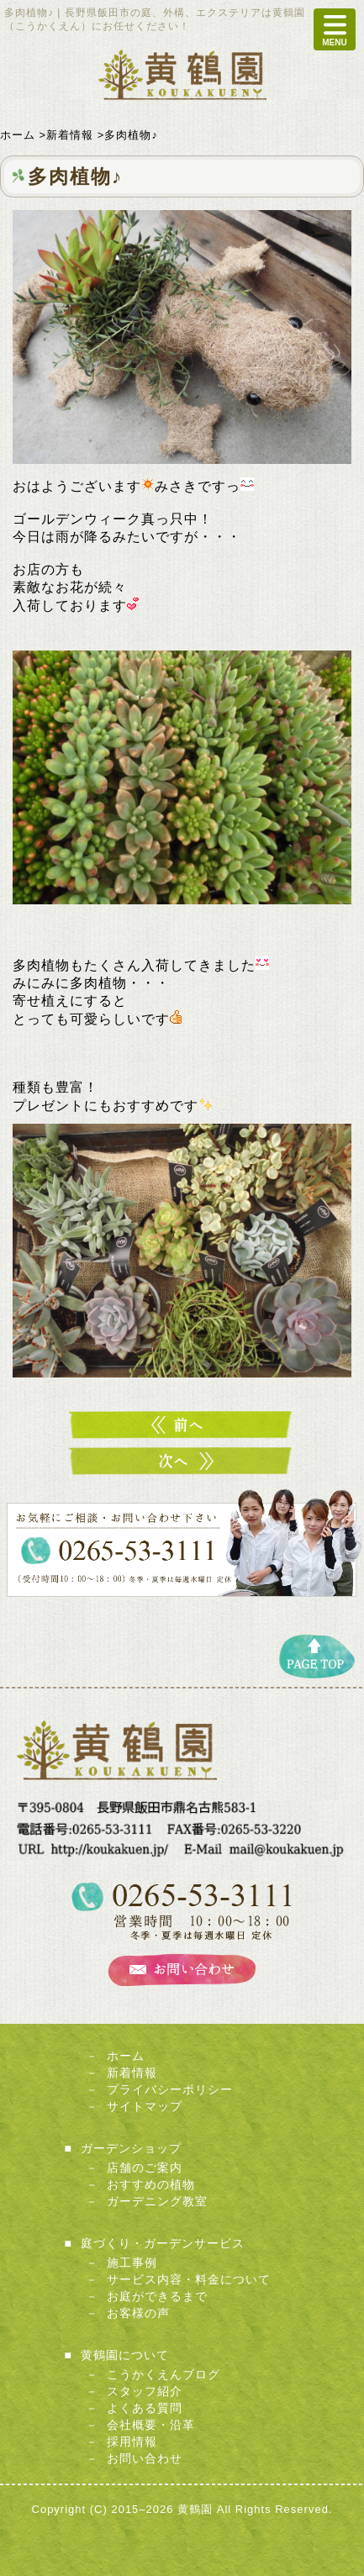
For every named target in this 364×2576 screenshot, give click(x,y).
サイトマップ (144, 2106)
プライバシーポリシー (170, 2089)
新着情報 (132, 2072)
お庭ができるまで (157, 2296)
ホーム (126, 2055)
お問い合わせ (144, 2458)
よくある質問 (144, 2408)
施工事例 (132, 2262)
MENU (334, 29)
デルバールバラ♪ (182, 1461)
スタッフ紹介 (144, 2391)
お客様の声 (138, 2313)
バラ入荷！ (182, 1425)
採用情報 (132, 2441)
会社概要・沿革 (151, 2424)
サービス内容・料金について (189, 2279)
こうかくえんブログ (163, 2374)
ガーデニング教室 (157, 2201)
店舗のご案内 (144, 2167)
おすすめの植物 (151, 2184)
